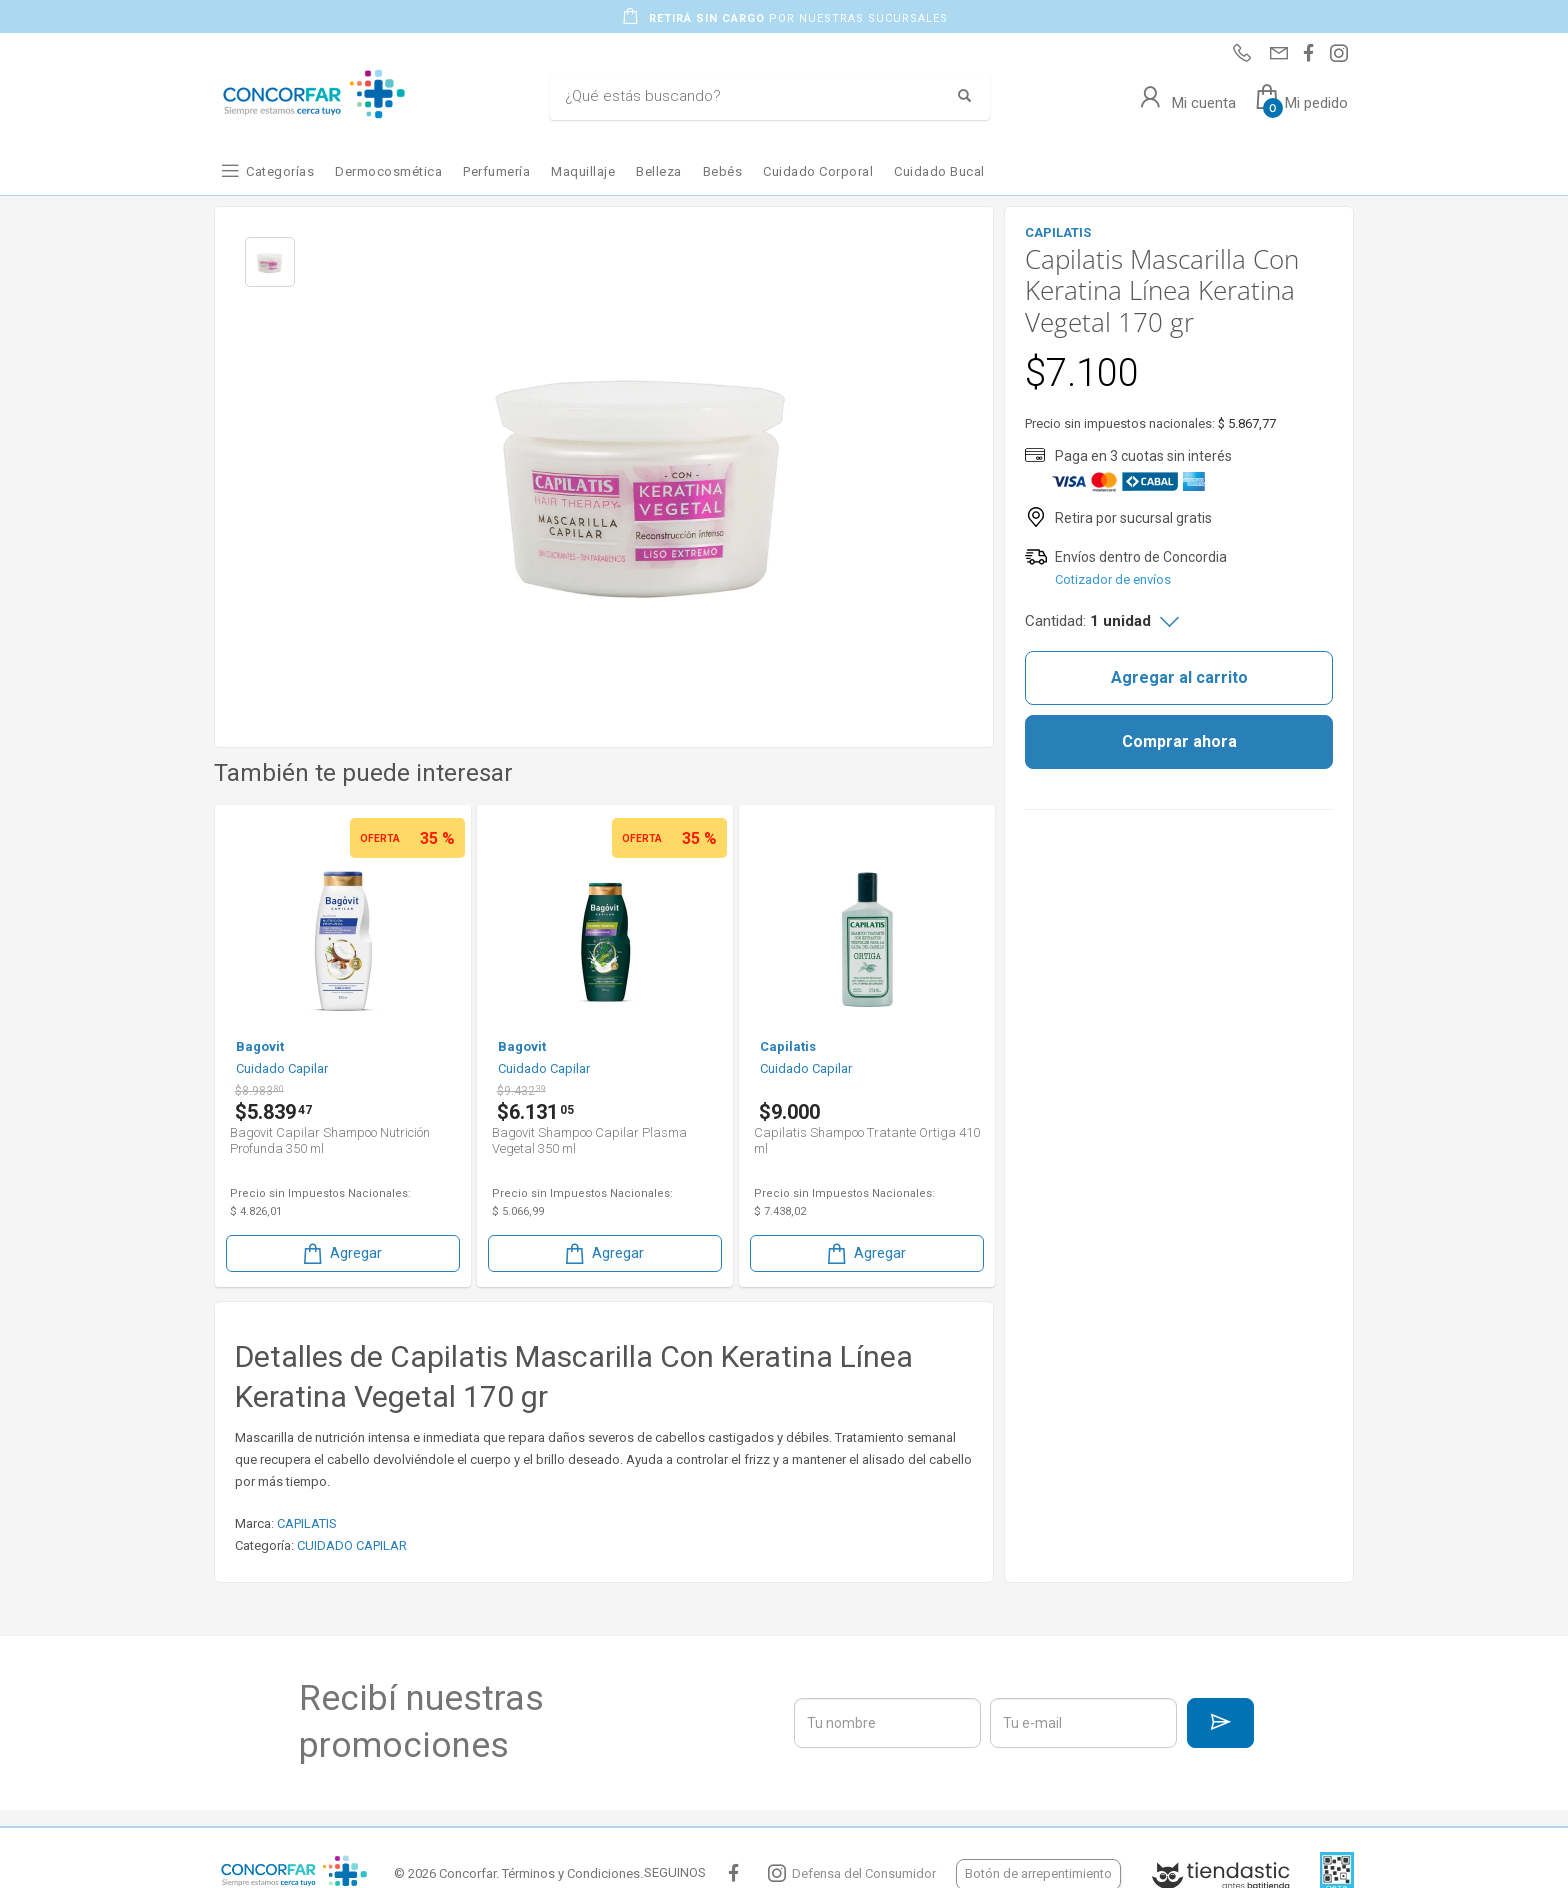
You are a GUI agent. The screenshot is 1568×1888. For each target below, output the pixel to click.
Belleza (659, 171)
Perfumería (496, 171)
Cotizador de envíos (1113, 579)
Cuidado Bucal (939, 171)
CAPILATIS (307, 1523)
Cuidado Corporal (818, 171)
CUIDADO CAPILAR (352, 1545)
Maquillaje (583, 171)
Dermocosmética (388, 171)
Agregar (341, 1253)
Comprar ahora (1179, 741)
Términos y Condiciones (571, 1873)
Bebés (723, 171)
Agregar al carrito (1179, 677)
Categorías (280, 171)
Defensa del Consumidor (864, 1873)
